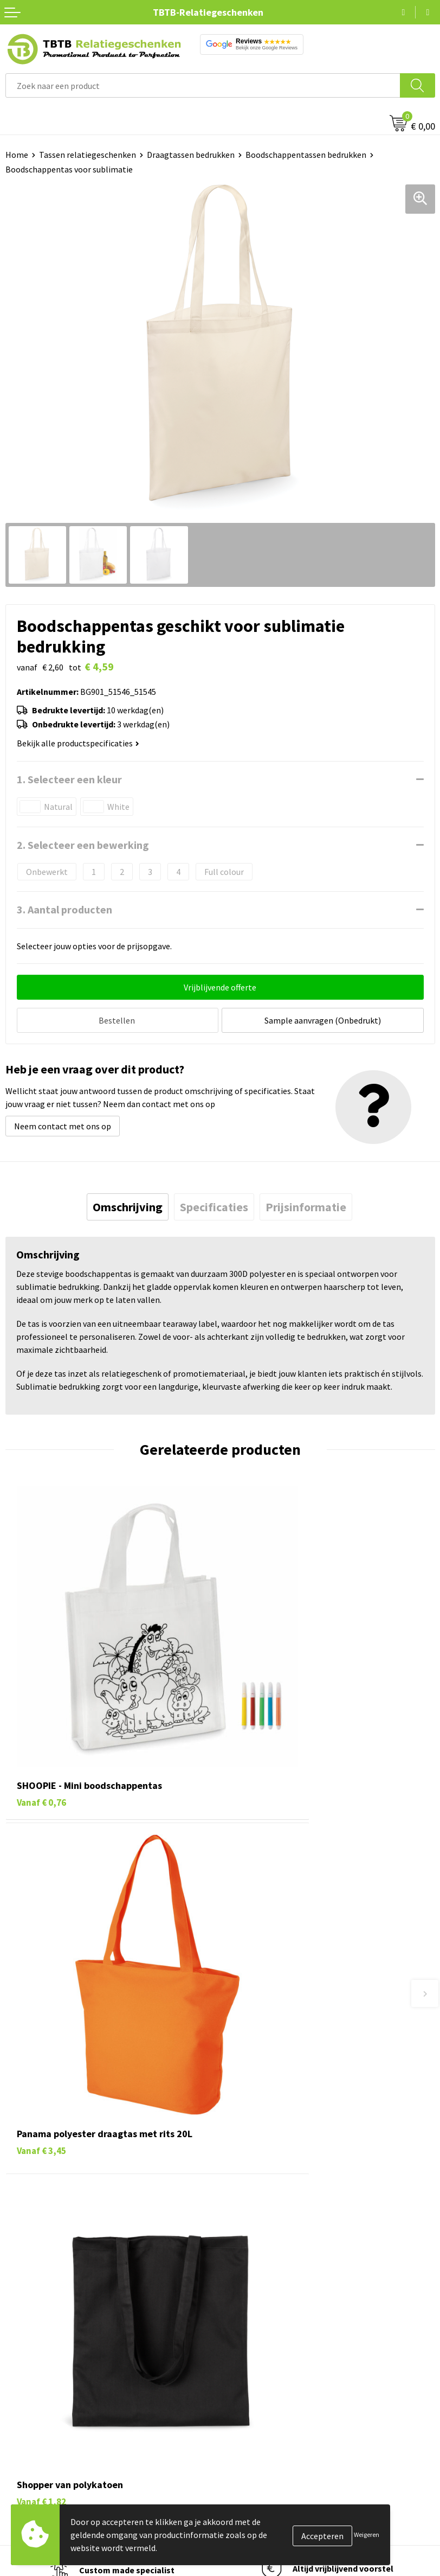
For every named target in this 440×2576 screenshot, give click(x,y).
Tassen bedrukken (38, 2343)
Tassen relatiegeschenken (87, 154)
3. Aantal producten (64, 909)
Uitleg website (252, 2190)
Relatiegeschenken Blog (270, 2360)
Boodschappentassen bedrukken (305, 154)
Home (16, 154)
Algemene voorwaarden (269, 2426)
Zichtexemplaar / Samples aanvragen (294, 2256)
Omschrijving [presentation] (128, 1204)
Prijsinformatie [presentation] (306, 1204)
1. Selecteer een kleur (69, 779)
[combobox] (202, 85)
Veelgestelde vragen (263, 2157)
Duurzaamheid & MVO (265, 2272)
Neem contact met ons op (62, 1123)
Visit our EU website (262, 2442)
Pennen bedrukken (40, 2327)
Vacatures (243, 2343)
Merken (19, 2442)
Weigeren (366, 2534)
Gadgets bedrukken (41, 2376)
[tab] (128, 1204)
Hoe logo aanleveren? (265, 2239)
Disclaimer (245, 2409)
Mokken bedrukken (40, 2393)
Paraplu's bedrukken (43, 2426)
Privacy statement (259, 2393)
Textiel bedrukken (38, 2409)
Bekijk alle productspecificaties (78, 743)
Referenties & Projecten (270, 2376)
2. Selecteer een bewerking (83, 845)
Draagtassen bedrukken (191, 154)
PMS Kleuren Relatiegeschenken (285, 2223)
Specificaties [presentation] (214, 1204)
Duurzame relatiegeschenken (59, 2360)
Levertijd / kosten (257, 2174)
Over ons (241, 2327)
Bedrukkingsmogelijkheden (276, 2206)
